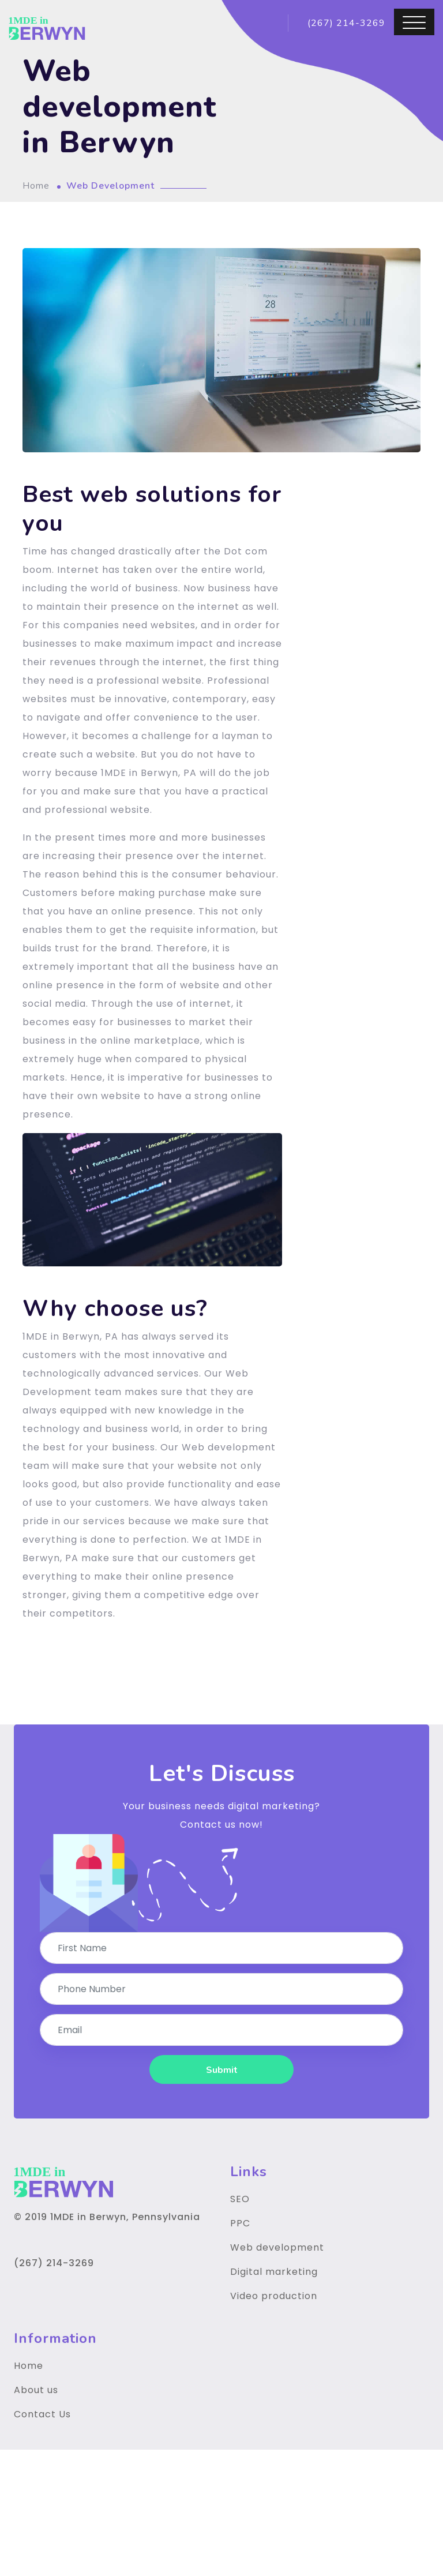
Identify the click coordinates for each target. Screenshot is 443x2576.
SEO (240, 2199)
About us (36, 2390)
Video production (273, 2296)
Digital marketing (274, 2271)
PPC (240, 2223)
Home (36, 185)
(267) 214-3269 (345, 23)
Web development (277, 2247)
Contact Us (42, 2414)
